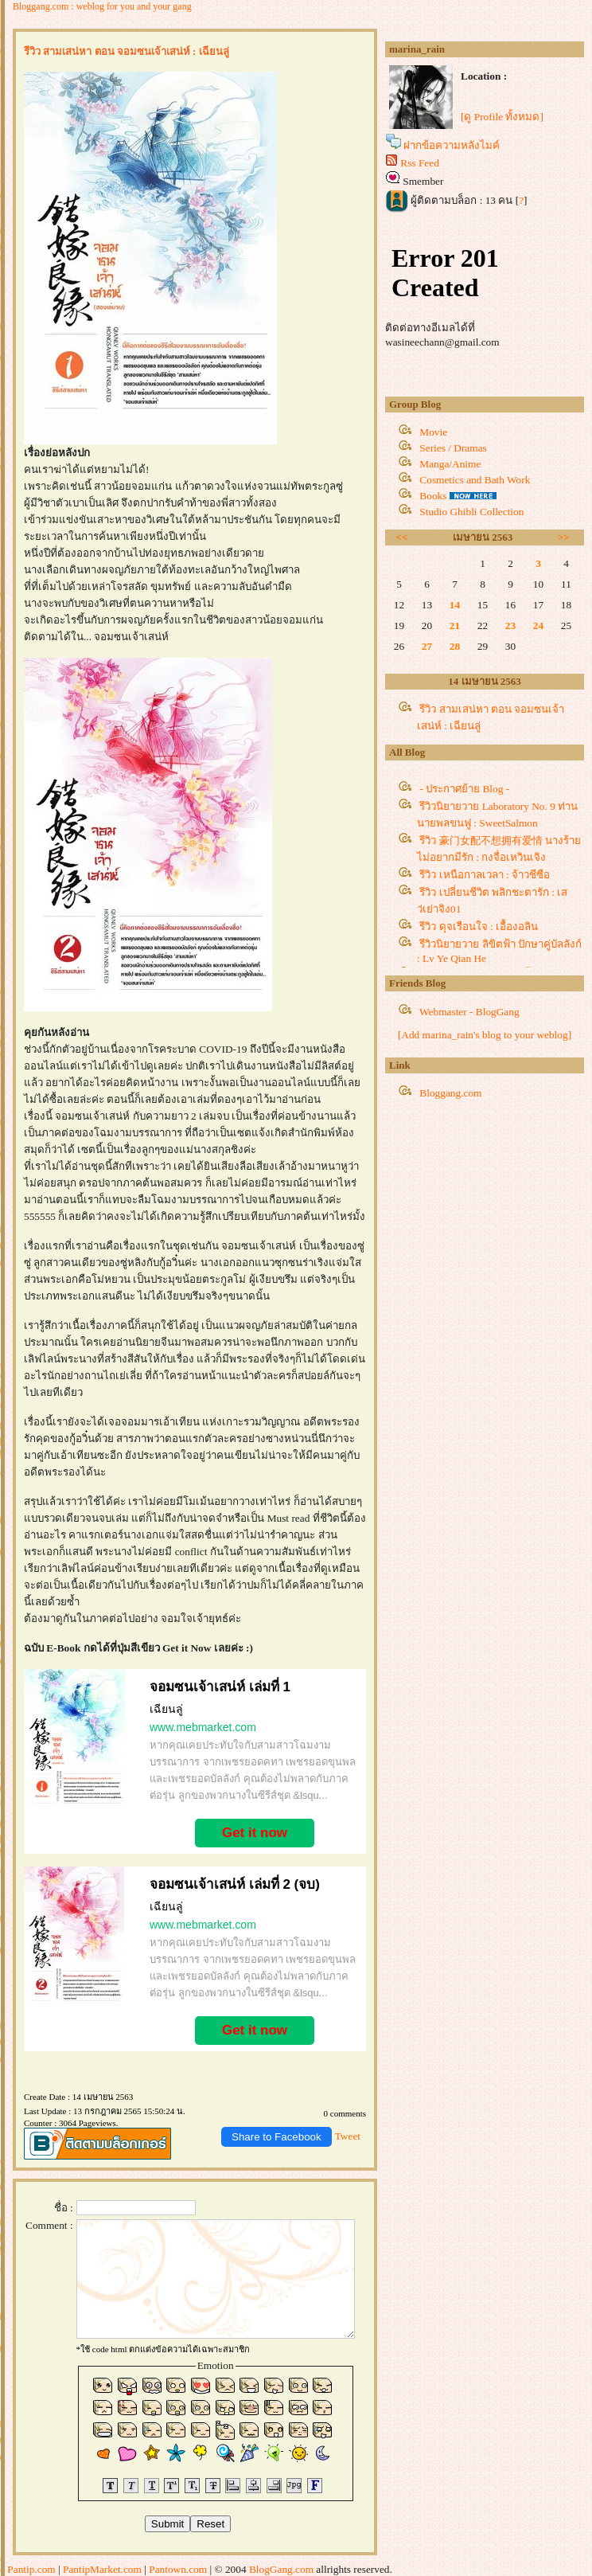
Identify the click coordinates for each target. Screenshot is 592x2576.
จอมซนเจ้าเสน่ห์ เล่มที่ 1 (220, 1687)
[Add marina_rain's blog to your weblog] (484, 1035)
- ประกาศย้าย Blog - (464, 789)
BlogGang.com (281, 2569)
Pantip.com (31, 2569)
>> (564, 537)
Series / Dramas (452, 448)
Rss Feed (419, 163)
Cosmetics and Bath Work (474, 480)
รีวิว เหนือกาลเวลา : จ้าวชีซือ (484, 875)
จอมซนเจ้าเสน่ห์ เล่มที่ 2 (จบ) (235, 1884)
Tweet (347, 2136)
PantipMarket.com (102, 2569)
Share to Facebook (276, 2137)
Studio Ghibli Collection (471, 512)
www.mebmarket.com (203, 1727)
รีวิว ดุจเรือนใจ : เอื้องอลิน (478, 926)
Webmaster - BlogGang (469, 1012)
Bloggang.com (450, 1093)
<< (402, 537)
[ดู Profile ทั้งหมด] (502, 117)
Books (432, 496)
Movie (433, 432)
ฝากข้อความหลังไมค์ (451, 145)
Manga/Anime (450, 464)
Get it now (254, 1832)
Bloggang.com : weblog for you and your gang (102, 6)
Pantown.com (178, 2569)
